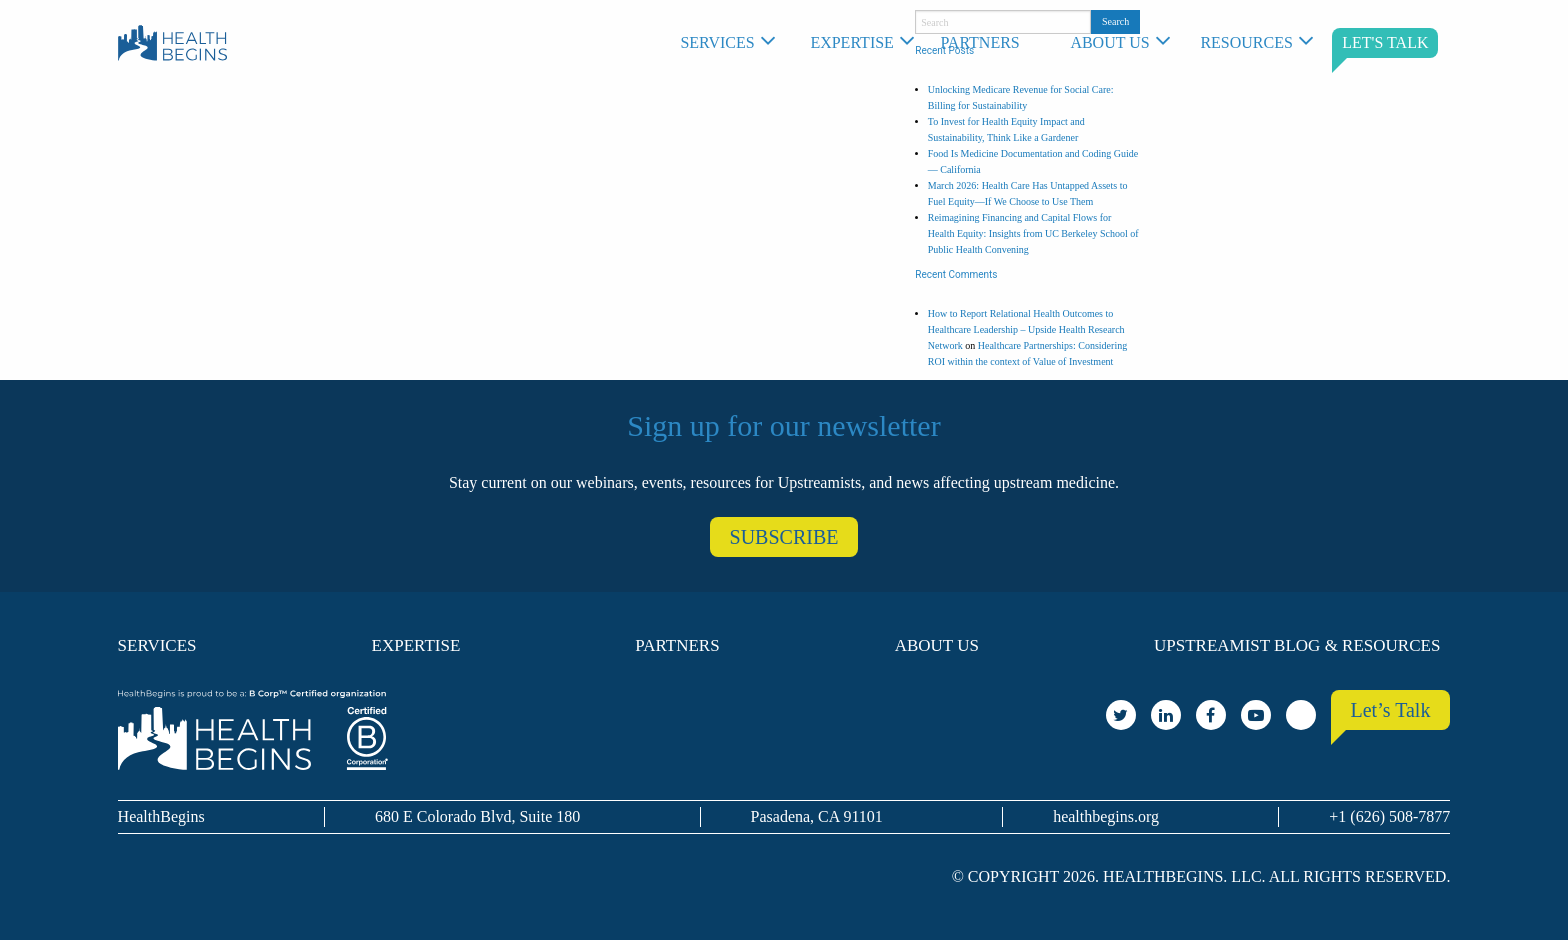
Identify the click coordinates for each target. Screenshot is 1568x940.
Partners (979, 42)
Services (717, 42)
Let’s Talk (1391, 710)
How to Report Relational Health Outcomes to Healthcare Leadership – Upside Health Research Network (1026, 329)
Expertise (851, 42)
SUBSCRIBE (784, 537)
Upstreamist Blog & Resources (1297, 645)
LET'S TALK (1385, 42)
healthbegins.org (1106, 816)
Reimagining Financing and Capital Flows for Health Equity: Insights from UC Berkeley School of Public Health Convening (1033, 233)
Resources (1246, 42)
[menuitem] (735, 43)
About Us (1109, 42)
